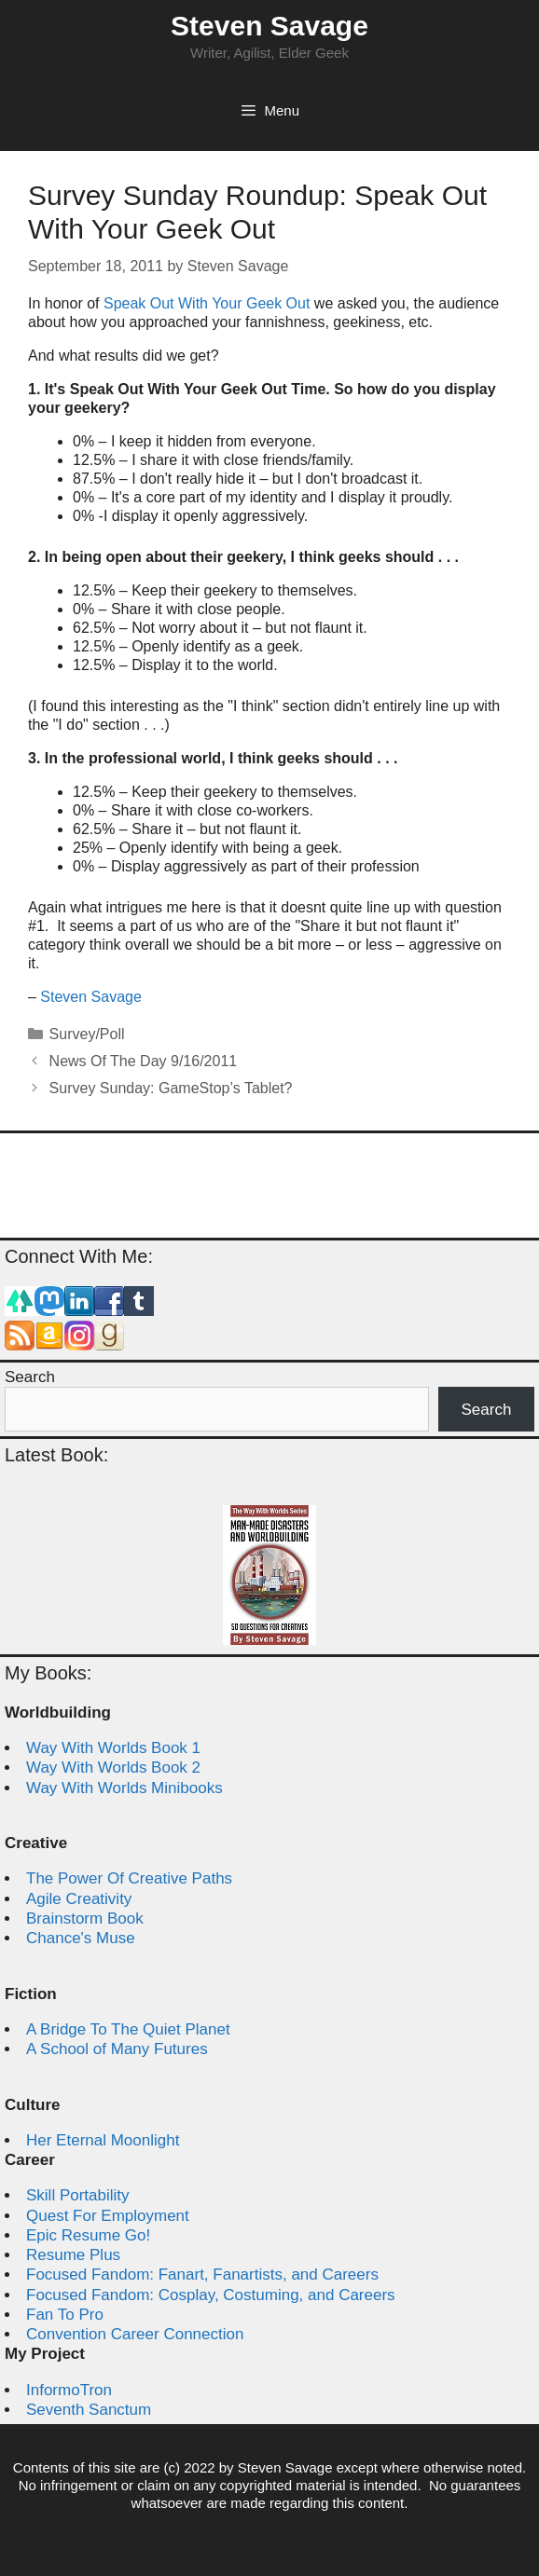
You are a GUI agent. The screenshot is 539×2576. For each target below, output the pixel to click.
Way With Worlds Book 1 (113, 1748)
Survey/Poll (87, 1034)
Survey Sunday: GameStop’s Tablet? (171, 1088)
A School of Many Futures (117, 2049)
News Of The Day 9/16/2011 (143, 1061)
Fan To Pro (65, 2314)
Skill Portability (78, 2195)
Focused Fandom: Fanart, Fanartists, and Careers (202, 2274)
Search (30, 1377)
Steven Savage (269, 25)
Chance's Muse (80, 1938)
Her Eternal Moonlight (102, 2140)
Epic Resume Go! (88, 2235)
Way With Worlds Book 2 (113, 1767)
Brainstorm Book (85, 1918)
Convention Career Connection (134, 2334)
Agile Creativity (78, 1899)
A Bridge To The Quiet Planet (128, 2029)
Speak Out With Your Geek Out (207, 303)
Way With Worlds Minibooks (124, 1788)
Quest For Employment (107, 2216)
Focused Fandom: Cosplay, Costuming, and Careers (210, 2295)
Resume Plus (73, 2255)
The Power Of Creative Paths (129, 1878)
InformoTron (69, 2390)
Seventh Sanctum (88, 2409)
